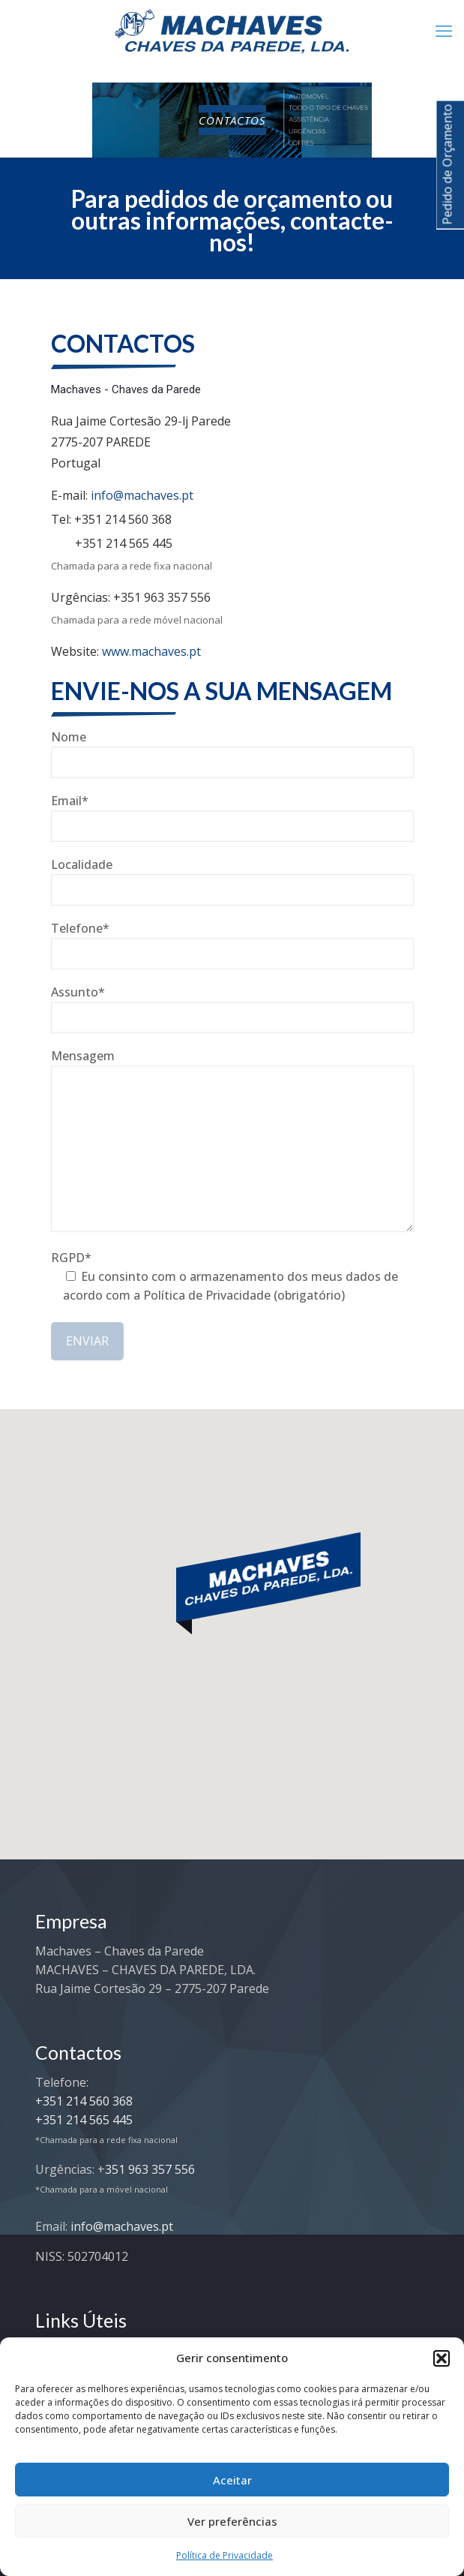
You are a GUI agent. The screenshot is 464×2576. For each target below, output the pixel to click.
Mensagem (232, 1140)
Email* (232, 817)
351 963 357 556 (150, 2169)
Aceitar (232, 2479)
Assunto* (232, 1008)
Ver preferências (232, 2521)
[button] (441, 2358)
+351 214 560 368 (123, 519)
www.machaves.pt (151, 651)
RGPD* (232, 1279)
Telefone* (232, 944)
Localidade (232, 881)
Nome (232, 753)
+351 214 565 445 (123, 543)
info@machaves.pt (142, 495)
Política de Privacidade (224, 2555)
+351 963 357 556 (162, 597)
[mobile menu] (444, 30)
